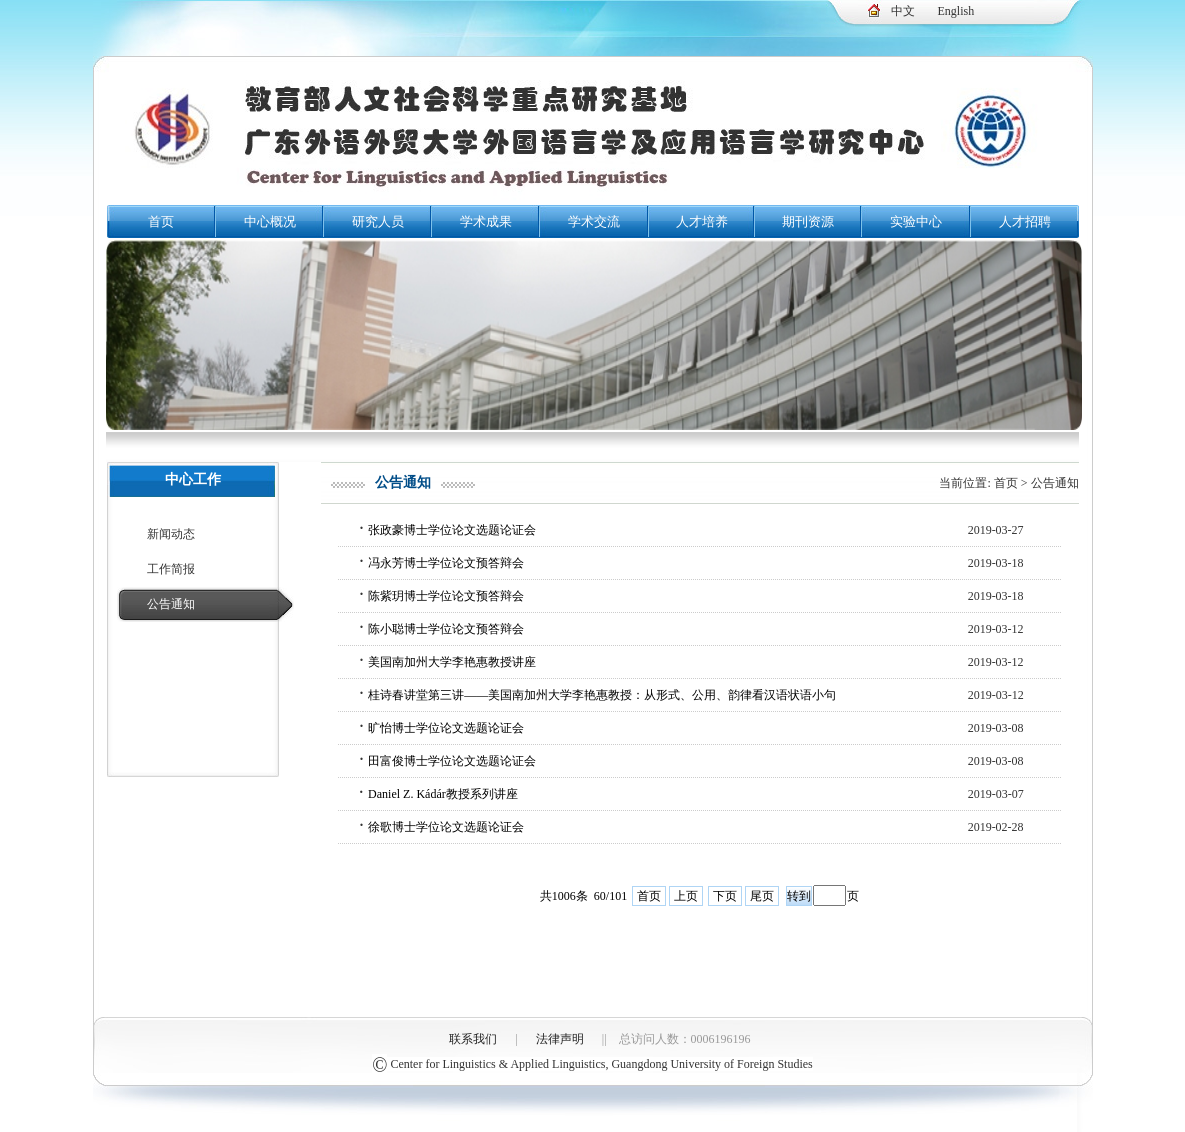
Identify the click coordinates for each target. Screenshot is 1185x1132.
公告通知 (171, 604)
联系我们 (473, 1039)
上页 (686, 896)
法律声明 (560, 1039)
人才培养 (702, 221)
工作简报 (171, 569)
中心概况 (270, 221)
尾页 (762, 896)
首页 (161, 221)
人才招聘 (1025, 221)
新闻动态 (171, 534)
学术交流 (594, 221)
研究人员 (378, 221)
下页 (725, 896)
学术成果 (486, 221)
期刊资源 (808, 221)
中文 (903, 11)
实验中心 (916, 221)
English (956, 11)
